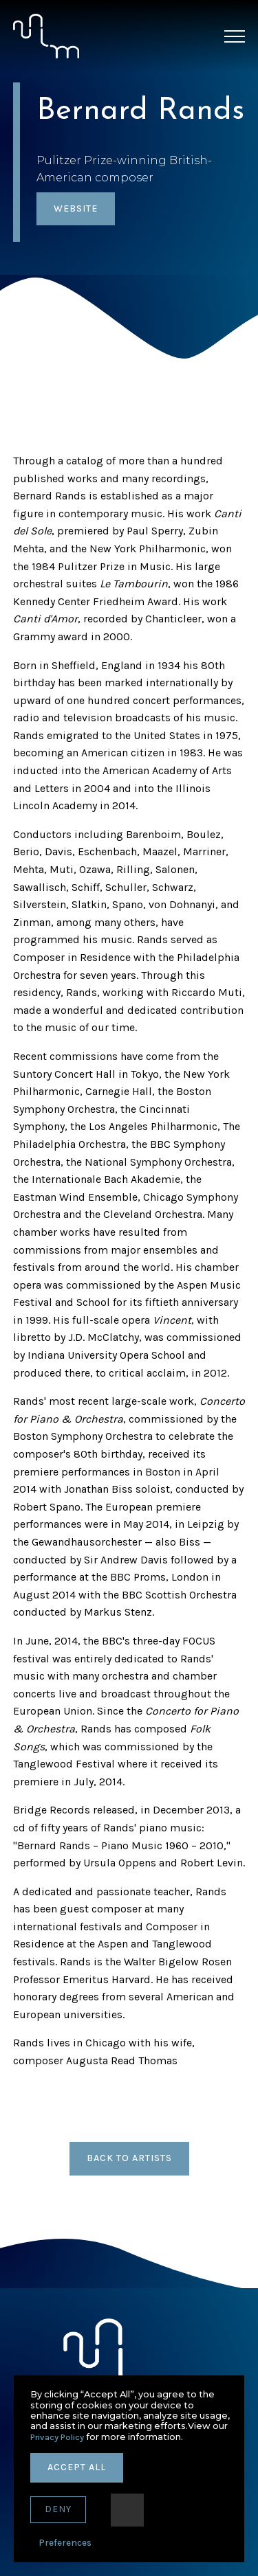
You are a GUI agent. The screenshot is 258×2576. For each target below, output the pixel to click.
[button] (234, 36)
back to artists (129, 2158)
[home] (46, 36)
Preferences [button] (65, 2543)
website (76, 208)
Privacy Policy (57, 2437)
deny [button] (58, 2509)
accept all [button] (76, 2467)
